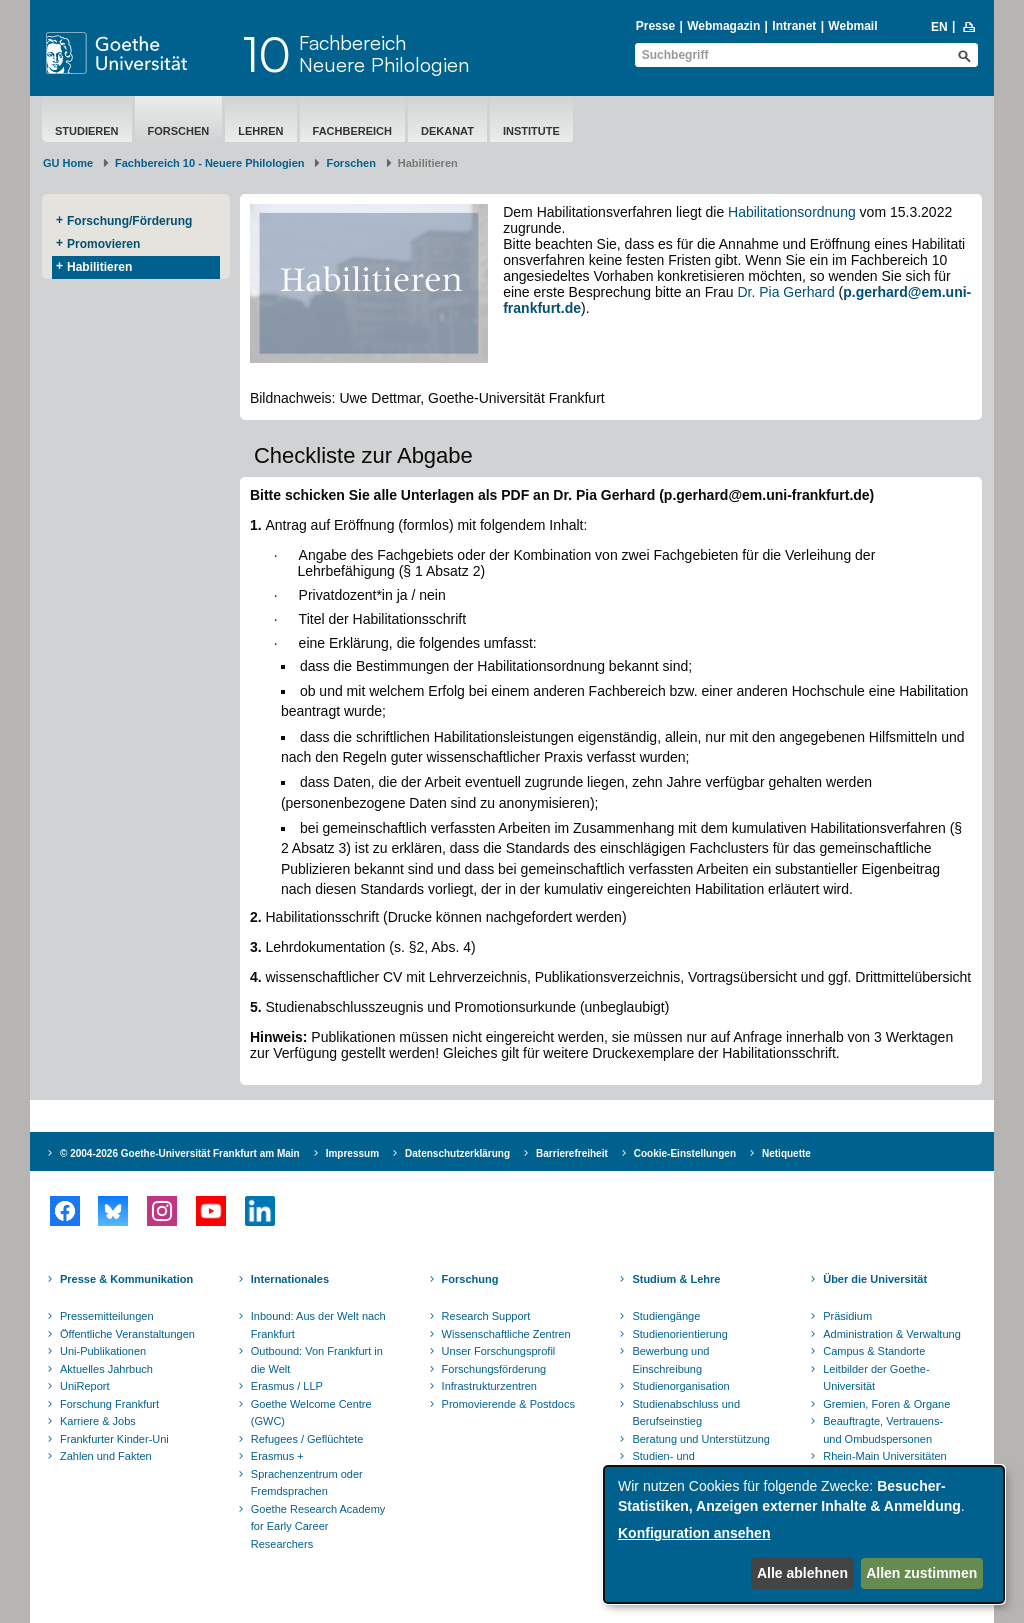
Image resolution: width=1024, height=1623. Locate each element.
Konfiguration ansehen (694, 1533)
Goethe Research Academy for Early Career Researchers (318, 1526)
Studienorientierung (679, 1334)
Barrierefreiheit (572, 1153)
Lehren (260, 131)
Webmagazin (723, 26)
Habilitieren (99, 267)
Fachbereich (352, 131)
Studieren (87, 131)
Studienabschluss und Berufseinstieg (686, 1413)
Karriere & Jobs (98, 1421)
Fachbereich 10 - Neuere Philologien (210, 163)
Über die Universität (875, 1279)
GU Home (68, 163)
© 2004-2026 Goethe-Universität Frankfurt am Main (180, 1153)
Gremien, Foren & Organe (886, 1404)
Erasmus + (277, 1456)
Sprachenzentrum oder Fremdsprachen (307, 1483)
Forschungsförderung (494, 1369)
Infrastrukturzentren (489, 1386)
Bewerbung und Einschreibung (670, 1360)
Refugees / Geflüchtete (307, 1439)
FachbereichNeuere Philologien (384, 53)
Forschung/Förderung (129, 221)
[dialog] (804, 1534)
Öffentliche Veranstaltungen (127, 1334)
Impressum (352, 1153)
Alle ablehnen (802, 1573)
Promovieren (103, 244)
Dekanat (447, 131)
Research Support (486, 1316)
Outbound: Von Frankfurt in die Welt (317, 1360)
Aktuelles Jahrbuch (106, 1369)
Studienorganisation (680, 1386)
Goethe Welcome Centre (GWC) (311, 1413)
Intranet (794, 26)
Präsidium (847, 1316)
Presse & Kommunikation (126, 1279)
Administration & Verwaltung (892, 1334)
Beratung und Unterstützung (701, 1439)
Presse (655, 26)
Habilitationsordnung (792, 212)
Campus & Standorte (874, 1351)
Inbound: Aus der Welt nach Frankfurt (318, 1325)
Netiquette (786, 1153)
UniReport (85, 1386)
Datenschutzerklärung (457, 1153)
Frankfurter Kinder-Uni (114, 1439)
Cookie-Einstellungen (685, 1153)
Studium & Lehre (676, 1279)
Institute (531, 131)
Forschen (179, 131)
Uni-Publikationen (103, 1351)
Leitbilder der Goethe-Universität (876, 1378)
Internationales (290, 1279)
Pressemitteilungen (107, 1316)
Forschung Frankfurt (109, 1404)
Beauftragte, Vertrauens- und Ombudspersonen (883, 1430)
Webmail (852, 26)
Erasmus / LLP (287, 1386)
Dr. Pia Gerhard (785, 292)
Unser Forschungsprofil (499, 1351)
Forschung (470, 1279)
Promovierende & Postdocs (508, 1404)
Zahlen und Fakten (106, 1456)
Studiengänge (666, 1316)
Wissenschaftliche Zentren (506, 1334)
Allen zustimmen (921, 1573)
